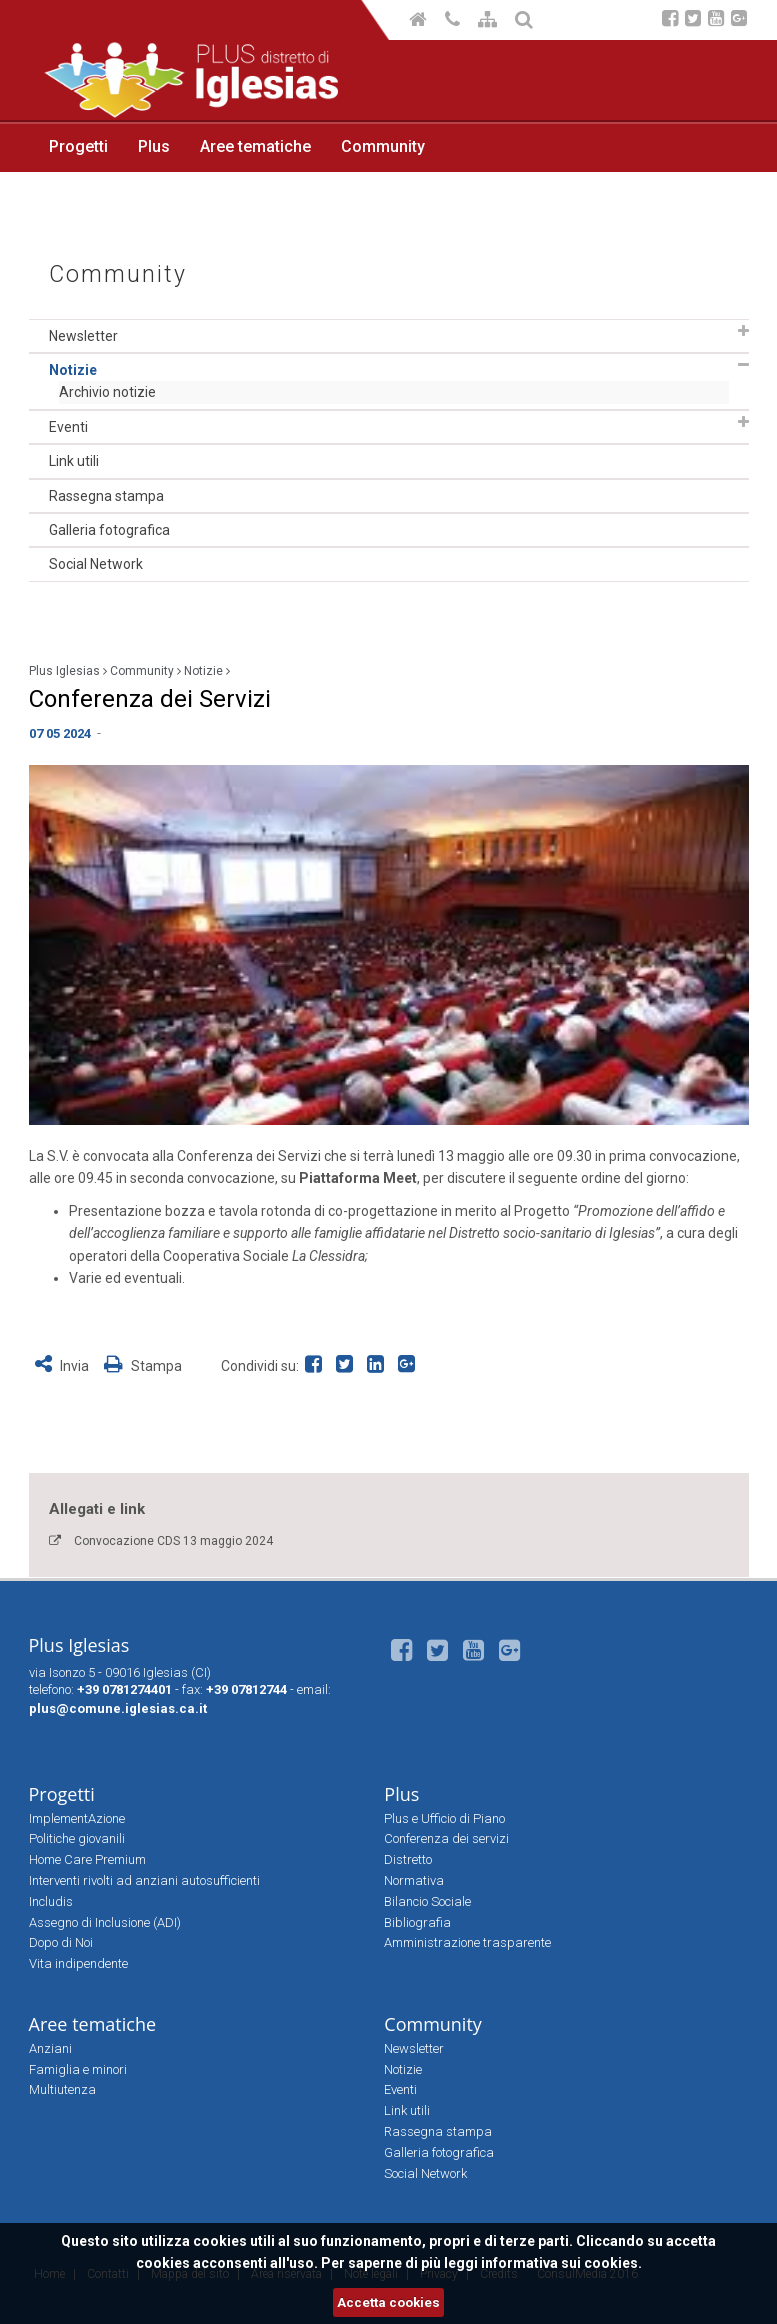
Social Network (96, 564)
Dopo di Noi (61, 1942)
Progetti (78, 146)
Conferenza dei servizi (446, 1838)
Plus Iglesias (64, 671)
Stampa (143, 1366)
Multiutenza (62, 2089)
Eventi (68, 427)
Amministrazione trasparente (467, 1942)
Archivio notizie (107, 392)
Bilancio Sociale (427, 1901)
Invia (63, 1366)
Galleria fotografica (109, 530)
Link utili (74, 461)
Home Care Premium (87, 1859)
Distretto (408, 1859)
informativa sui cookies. (561, 2263)
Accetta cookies (388, 2302)
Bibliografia (417, 1922)
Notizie (73, 370)
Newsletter (83, 336)
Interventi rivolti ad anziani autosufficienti (144, 1880)
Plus (154, 146)
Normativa (414, 1880)
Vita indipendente (78, 1963)
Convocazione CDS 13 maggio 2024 (173, 1541)
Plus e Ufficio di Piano (444, 1818)
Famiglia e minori (78, 2069)
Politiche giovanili (77, 1838)
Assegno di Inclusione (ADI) (105, 1922)
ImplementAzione (77, 1818)
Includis (51, 1901)
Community (383, 146)
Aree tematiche (255, 146)
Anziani (50, 2048)
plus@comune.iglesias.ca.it (118, 1708)
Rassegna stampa (106, 496)
